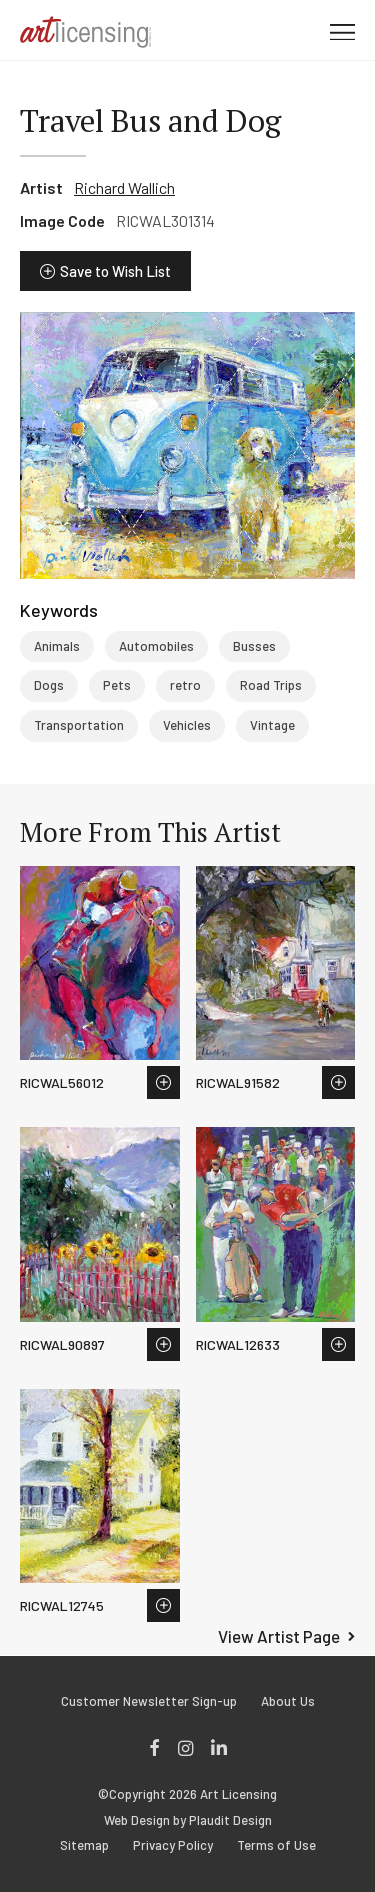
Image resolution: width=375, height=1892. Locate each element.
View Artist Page (279, 1636)
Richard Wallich (124, 187)
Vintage (272, 725)
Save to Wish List (115, 271)
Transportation (79, 725)
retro (185, 685)
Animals (57, 646)
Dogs (49, 685)
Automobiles (156, 646)
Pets (117, 685)
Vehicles (187, 725)
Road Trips (271, 685)
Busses (254, 646)
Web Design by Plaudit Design (188, 1820)
